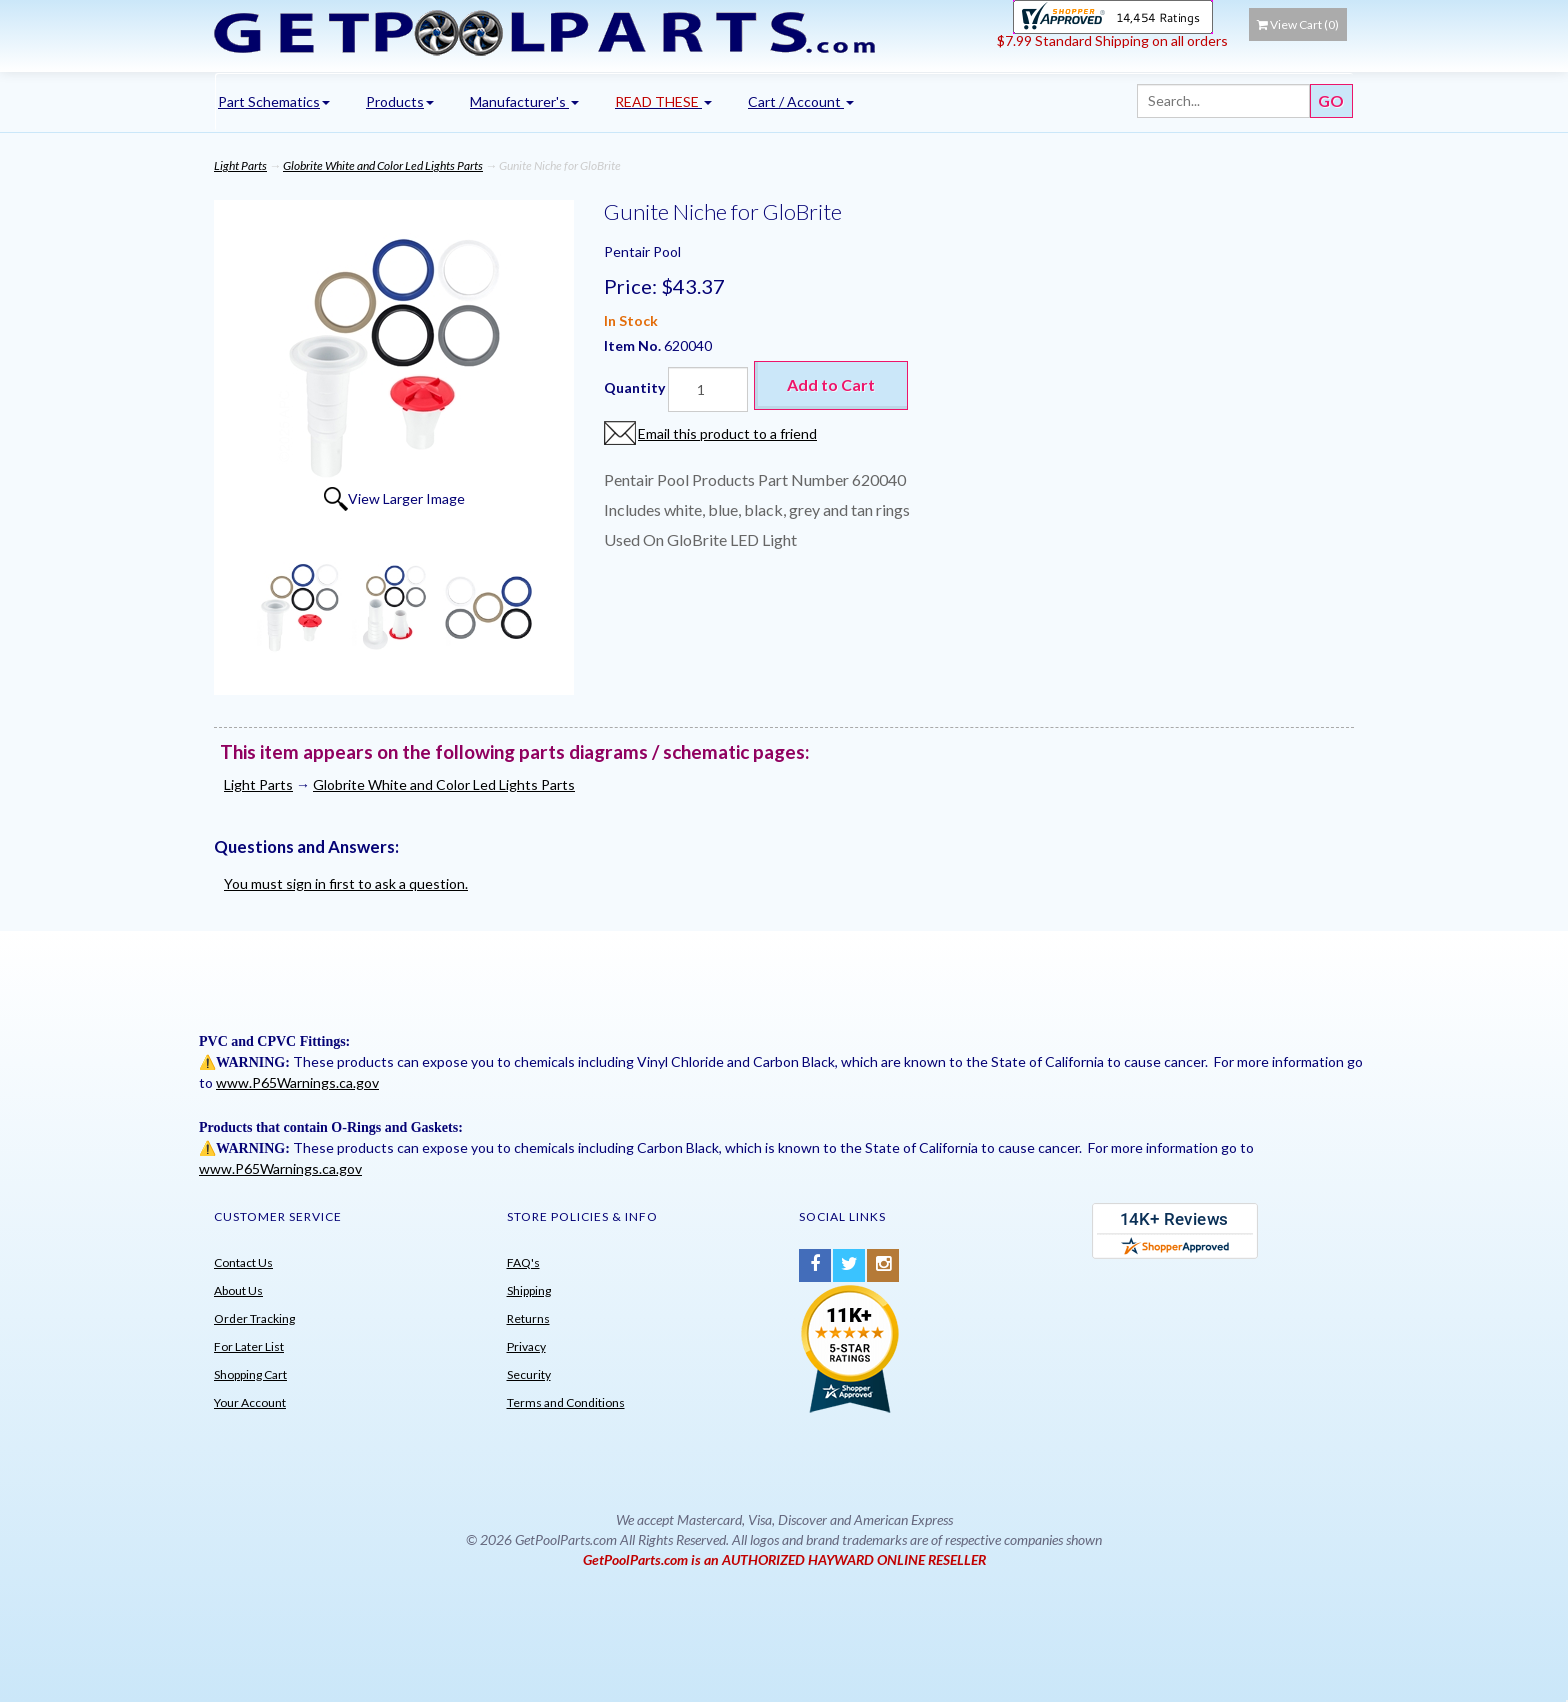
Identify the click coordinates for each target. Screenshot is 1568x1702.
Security (529, 1374)
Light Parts (240, 165)
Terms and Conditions (566, 1402)
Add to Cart (831, 384)
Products (400, 101)
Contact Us (243, 1262)
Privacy (526, 1346)
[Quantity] (708, 389)
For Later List (249, 1346)
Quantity (634, 387)
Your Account (250, 1402)
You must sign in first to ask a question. (346, 883)
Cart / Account (801, 101)
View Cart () (1298, 24)
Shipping (529, 1290)
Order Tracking (254, 1318)
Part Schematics (274, 101)
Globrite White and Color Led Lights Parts (383, 165)
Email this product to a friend (727, 433)
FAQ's (523, 1262)
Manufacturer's (524, 101)
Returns (528, 1318)
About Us (238, 1290)
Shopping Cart (250, 1374)
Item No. (634, 345)
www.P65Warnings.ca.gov (297, 1082)
